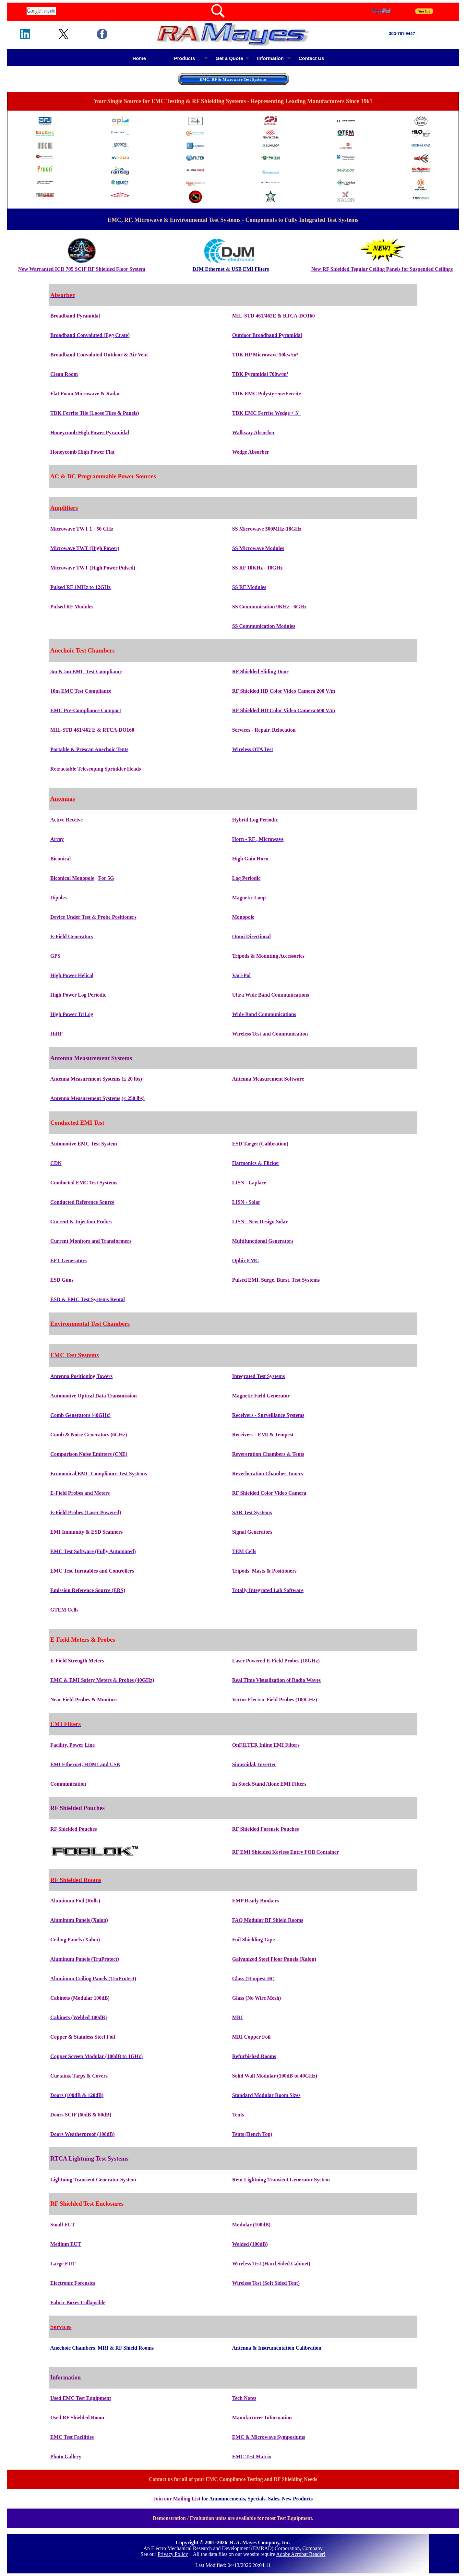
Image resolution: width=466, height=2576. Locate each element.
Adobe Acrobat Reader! (301, 2554)
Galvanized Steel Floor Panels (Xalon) (274, 1959)
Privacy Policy (173, 2554)
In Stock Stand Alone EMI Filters (269, 1784)
